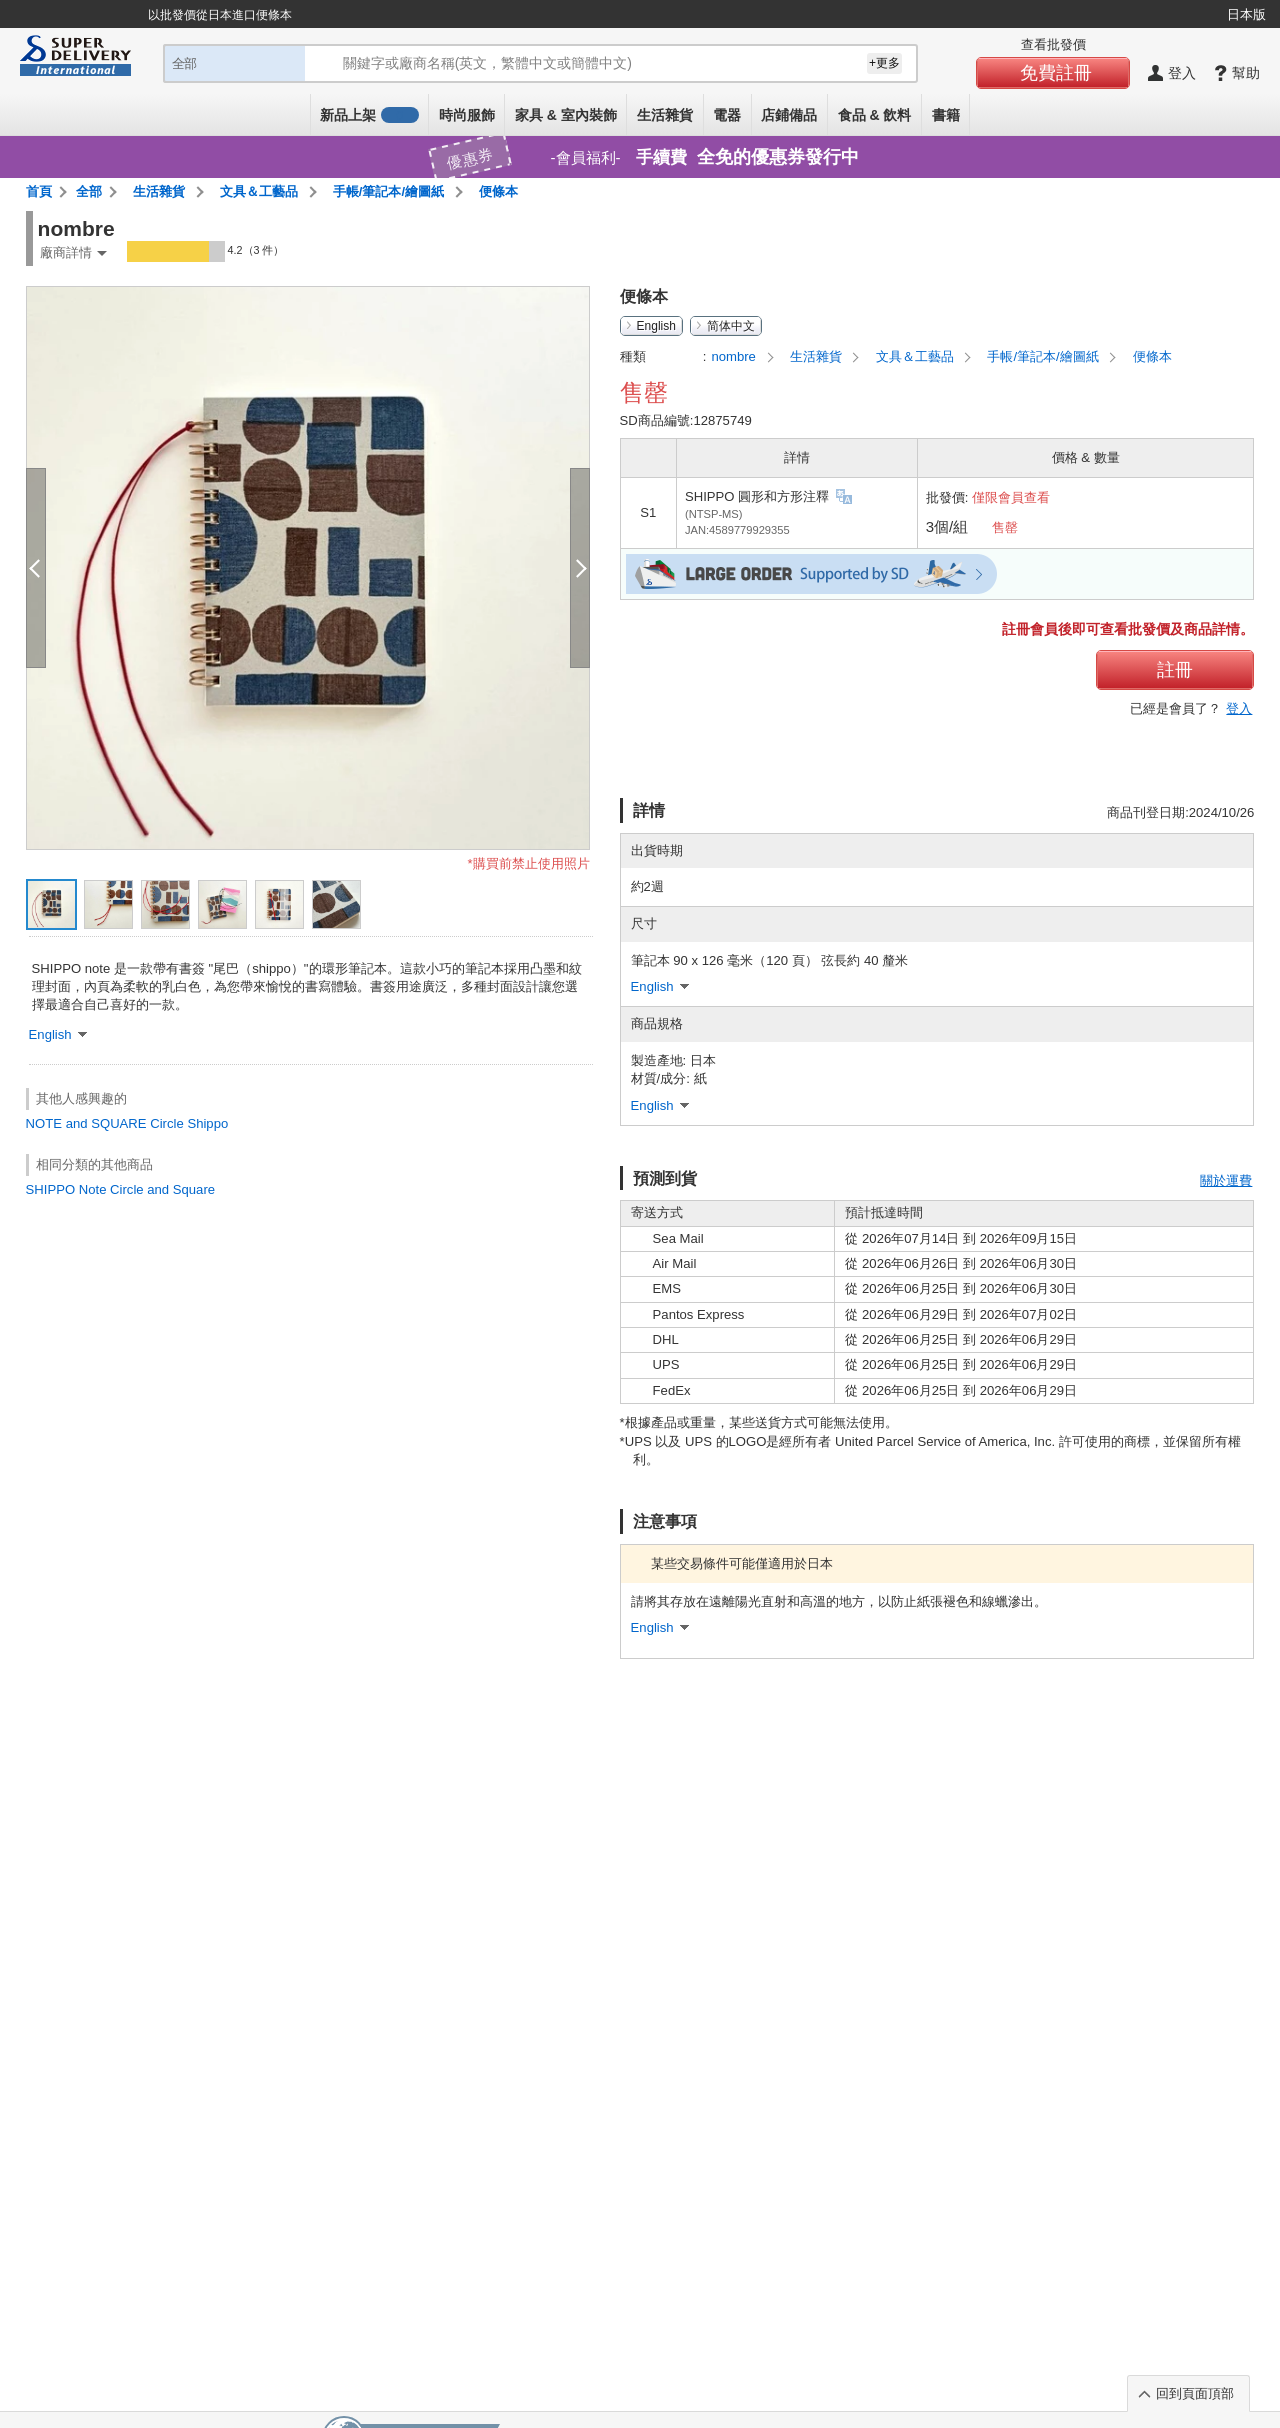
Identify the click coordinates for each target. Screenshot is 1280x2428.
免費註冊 (1056, 73)
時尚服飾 (467, 115)
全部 (89, 191)
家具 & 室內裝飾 (566, 115)
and (77, 1123)
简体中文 (731, 326)
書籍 (946, 115)
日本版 (1246, 14)
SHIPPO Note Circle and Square (120, 1189)
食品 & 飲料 (875, 115)
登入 (1239, 708)
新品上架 (369, 115)
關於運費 (1226, 1180)
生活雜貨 (665, 115)
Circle (167, 1123)
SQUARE (118, 1123)
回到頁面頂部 (1195, 2393)
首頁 (39, 191)
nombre (735, 356)
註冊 (1175, 670)
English (656, 326)
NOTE (44, 1123)
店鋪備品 (789, 115)
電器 (727, 115)
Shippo (207, 1123)
